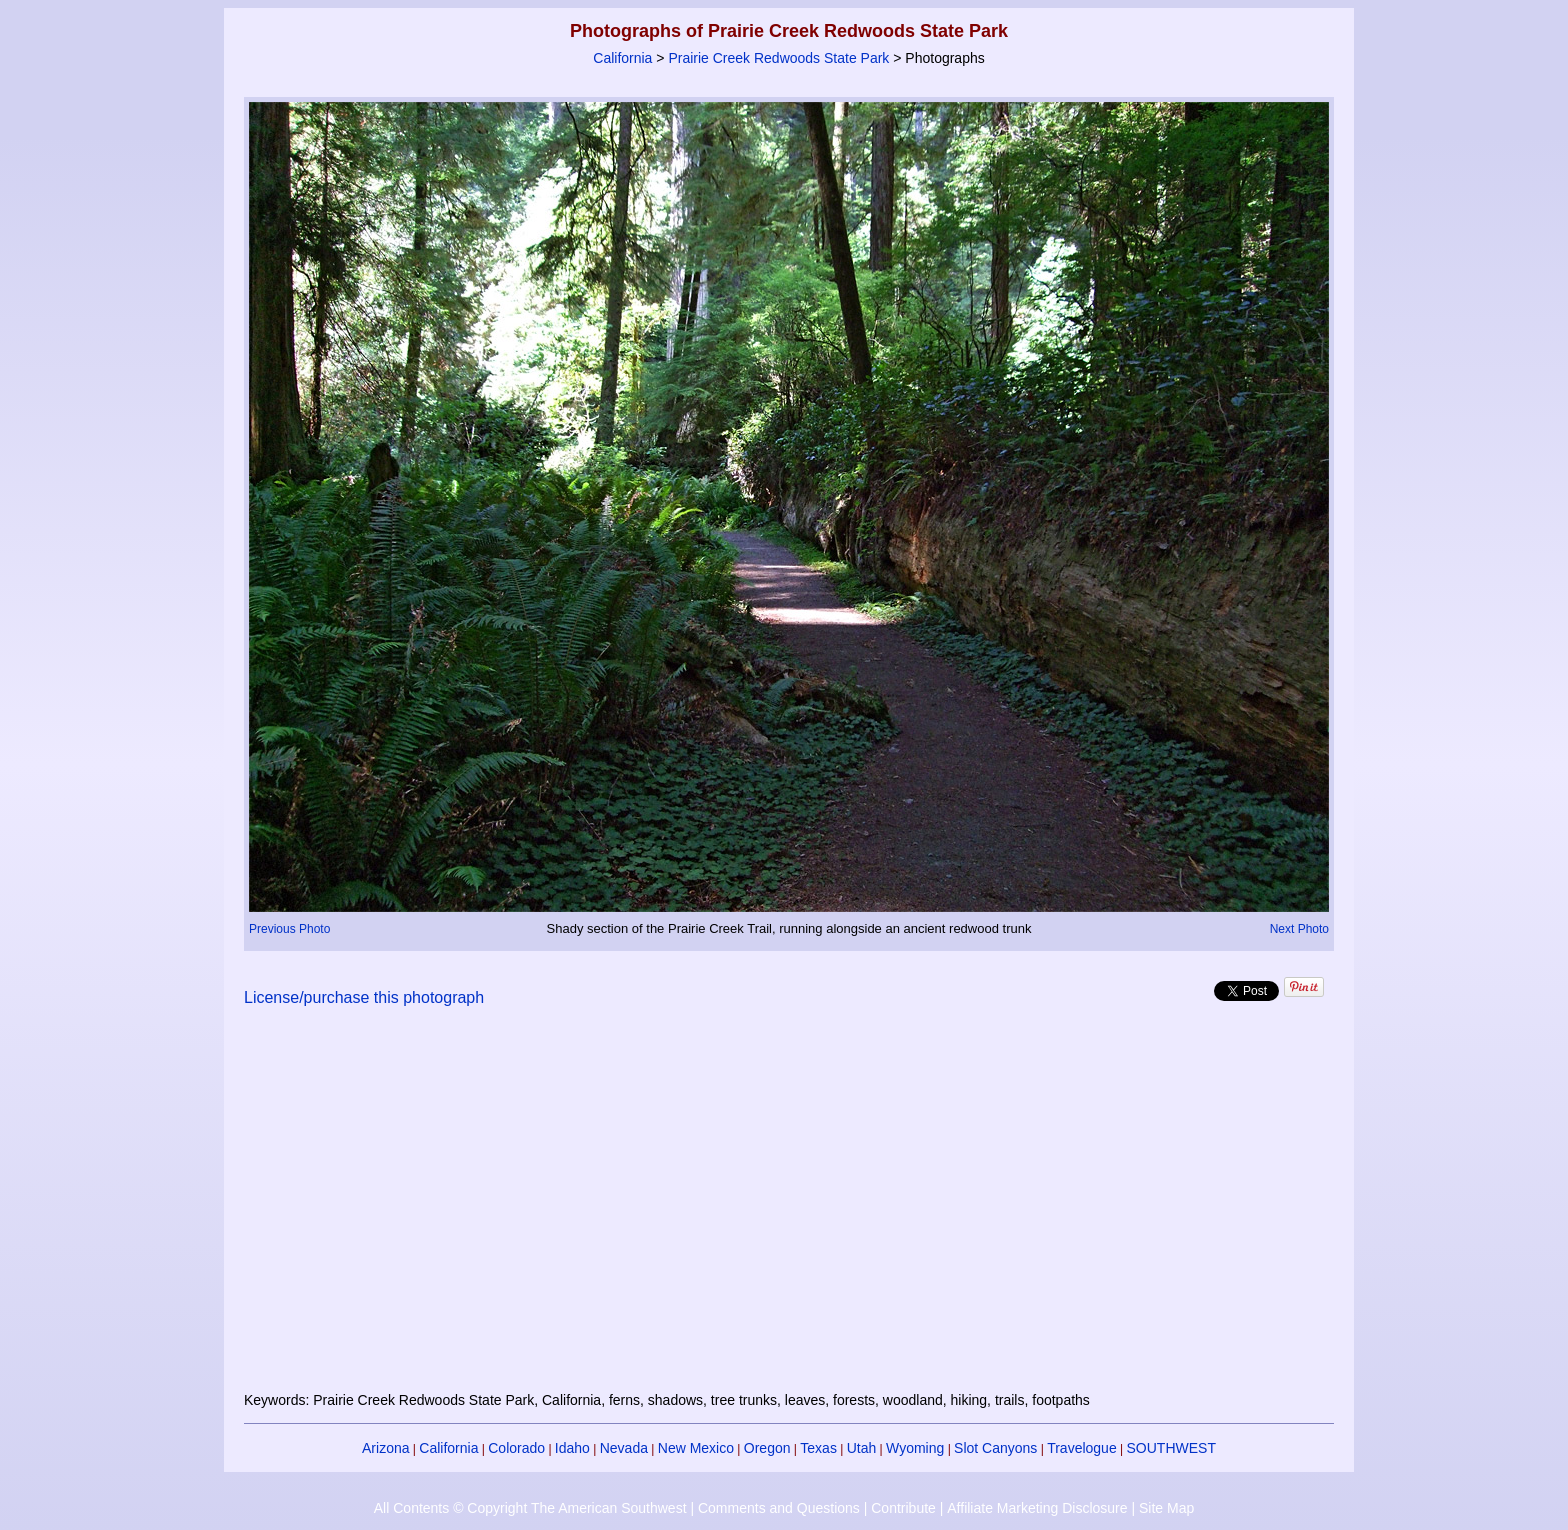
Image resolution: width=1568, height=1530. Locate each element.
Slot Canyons (995, 1448)
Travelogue (1082, 1448)
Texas (818, 1448)
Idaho (572, 1448)
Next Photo (1299, 929)
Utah (862, 1448)
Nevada (624, 1448)
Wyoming (915, 1448)
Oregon (767, 1448)
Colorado (516, 1448)
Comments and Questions (779, 1508)
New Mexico (696, 1448)
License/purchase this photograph (364, 997)
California (622, 58)
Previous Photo (289, 929)
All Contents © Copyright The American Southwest (530, 1508)
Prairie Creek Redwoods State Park (778, 58)
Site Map (1166, 1508)
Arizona (385, 1448)
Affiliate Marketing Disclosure (1037, 1508)
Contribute (903, 1508)
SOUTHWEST (1171, 1448)
